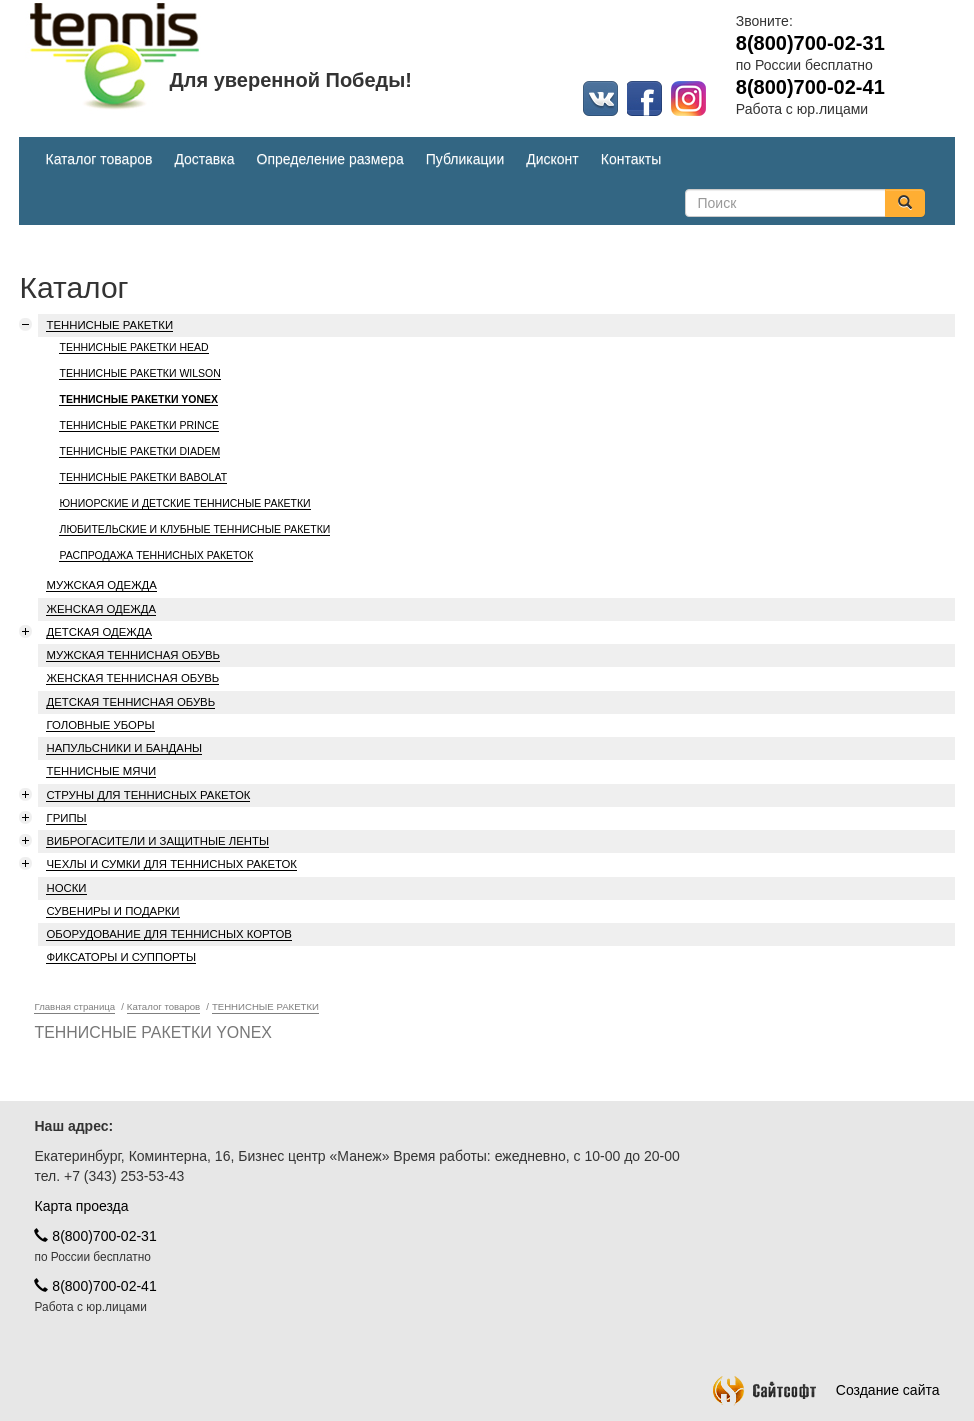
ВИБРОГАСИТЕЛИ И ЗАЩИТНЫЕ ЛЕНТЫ (157, 841)
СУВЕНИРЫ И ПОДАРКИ (112, 911)
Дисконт (552, 159)
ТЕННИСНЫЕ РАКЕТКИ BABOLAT (143, 477)
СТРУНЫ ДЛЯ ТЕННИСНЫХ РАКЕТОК (148, 795)
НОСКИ (66, 888)
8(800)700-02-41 (95, 1286)
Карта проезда (81, 1206)
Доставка (204, 159)
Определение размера (330, 159)
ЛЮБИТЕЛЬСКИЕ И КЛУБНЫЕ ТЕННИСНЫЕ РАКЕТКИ (194, 529)
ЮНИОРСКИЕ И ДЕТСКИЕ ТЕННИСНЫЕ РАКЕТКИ (184, 503)
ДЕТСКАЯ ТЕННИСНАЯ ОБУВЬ (130, 702)
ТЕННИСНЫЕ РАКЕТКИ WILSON (139, 373)
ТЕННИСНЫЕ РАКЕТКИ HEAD (133, 347)
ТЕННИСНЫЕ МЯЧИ (101, 771)
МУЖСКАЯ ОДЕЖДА (101, 585)
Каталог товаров (98, 159)
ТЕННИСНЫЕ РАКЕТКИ (109, 325)
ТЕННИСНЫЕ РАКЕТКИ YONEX (138, 399)
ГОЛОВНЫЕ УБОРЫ (100, 725)
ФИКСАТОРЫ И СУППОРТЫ (121, 957)
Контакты (631, 159)
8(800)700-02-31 (95, 1236)
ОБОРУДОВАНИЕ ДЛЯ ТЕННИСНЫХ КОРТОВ (168, 934)
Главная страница (74, 1006)
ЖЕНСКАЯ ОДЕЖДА (101, 609)
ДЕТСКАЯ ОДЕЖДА (99, 632)
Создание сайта (826, 1390)
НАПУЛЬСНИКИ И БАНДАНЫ (124, 748)
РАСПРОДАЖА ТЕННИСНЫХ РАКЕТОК (156, 555)
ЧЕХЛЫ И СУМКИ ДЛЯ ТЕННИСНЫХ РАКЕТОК (171, 864)
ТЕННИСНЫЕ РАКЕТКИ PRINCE (139, 425)
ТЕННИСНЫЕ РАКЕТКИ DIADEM (139, 451)
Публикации (465, 159)
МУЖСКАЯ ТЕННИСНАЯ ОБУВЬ (133, 655)
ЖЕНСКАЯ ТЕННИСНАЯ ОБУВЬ (132, 678)
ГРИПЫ (66, 818)
